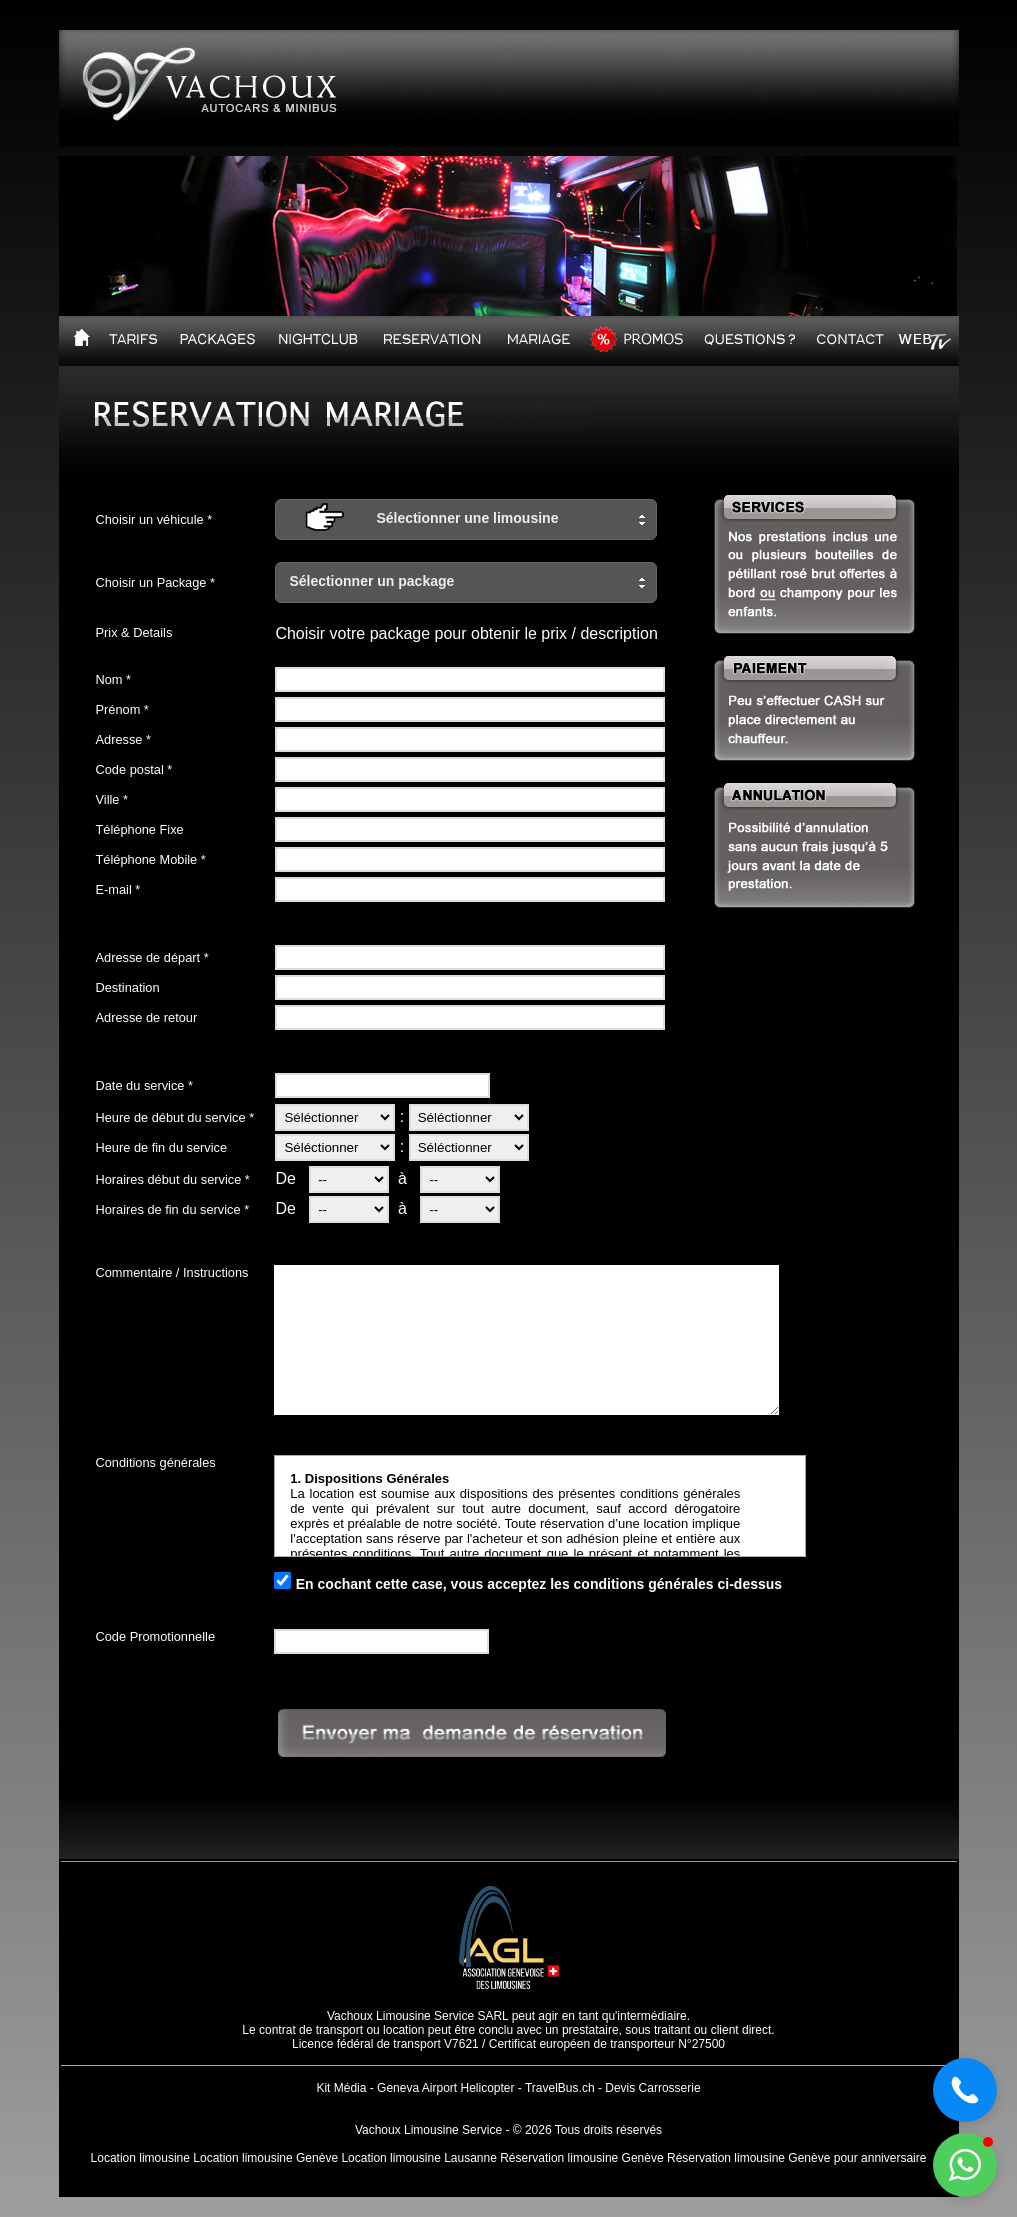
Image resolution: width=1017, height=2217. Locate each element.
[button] (466, 519)
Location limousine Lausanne (418, 2158)
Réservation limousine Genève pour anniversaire (796, 2158)
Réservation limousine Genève (581, 2158)
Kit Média (341, 2088)
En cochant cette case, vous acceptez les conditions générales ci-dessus (539, 1584)
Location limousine (140, 2158)
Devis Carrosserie (652, 2088)
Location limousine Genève (265, 2158)
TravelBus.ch (560, 2088)
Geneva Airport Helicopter (445, 2088)
